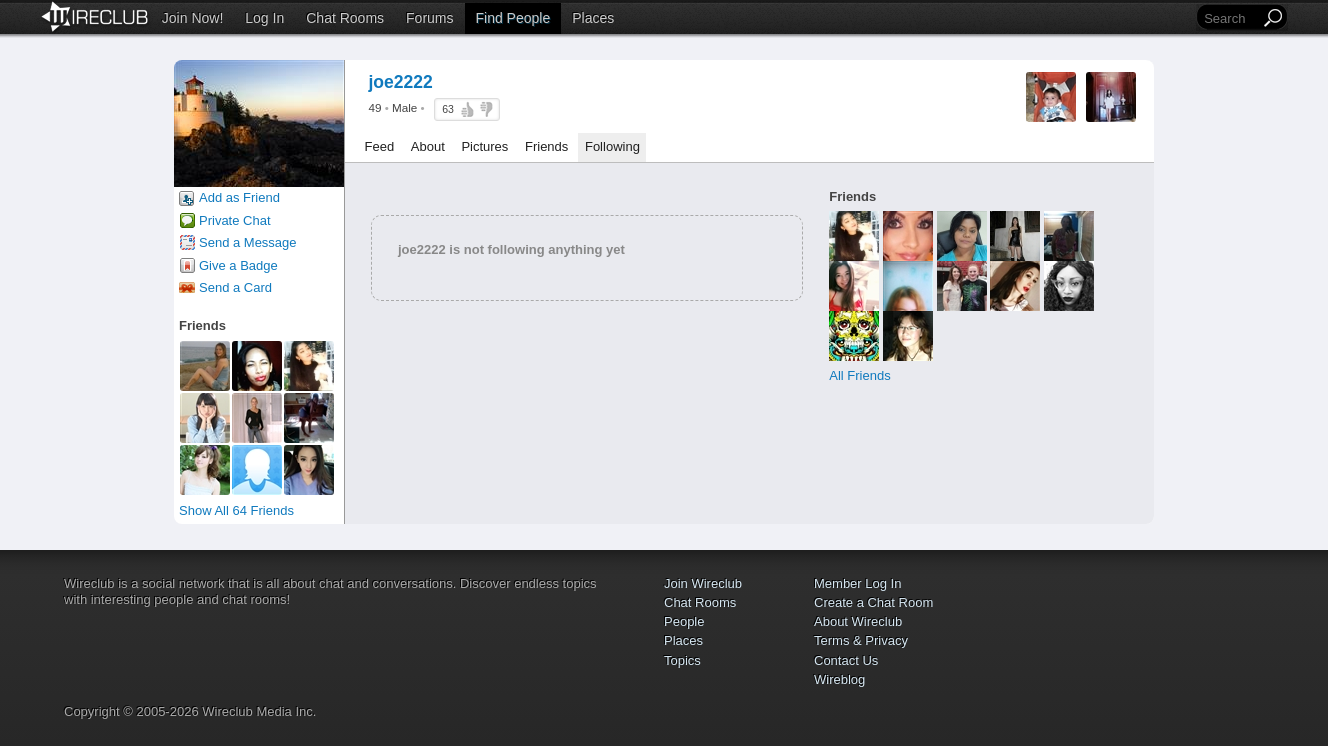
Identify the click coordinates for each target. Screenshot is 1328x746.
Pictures (484, 146)
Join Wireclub (703, 583)
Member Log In (857, 583)
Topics (682, 660)
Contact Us (846, 660)
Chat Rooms (345, 18)
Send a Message (248, 242)
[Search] (1230, 18)
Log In (264, 18)
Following (612, 146)
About (428, 146)
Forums (429, 18)
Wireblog (839, 679)
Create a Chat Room (873, 602)
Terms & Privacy (861, 640)
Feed (380, 146)
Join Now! (192, 18)
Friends (546, 146)
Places (593, 18)
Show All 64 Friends (236, 510)
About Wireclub (858, 621)
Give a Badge (238, 265)
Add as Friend (239, 197)
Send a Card (235, 287)
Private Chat (235, 220)
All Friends (859, 375)
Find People (513, 18)
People (684, 621)
